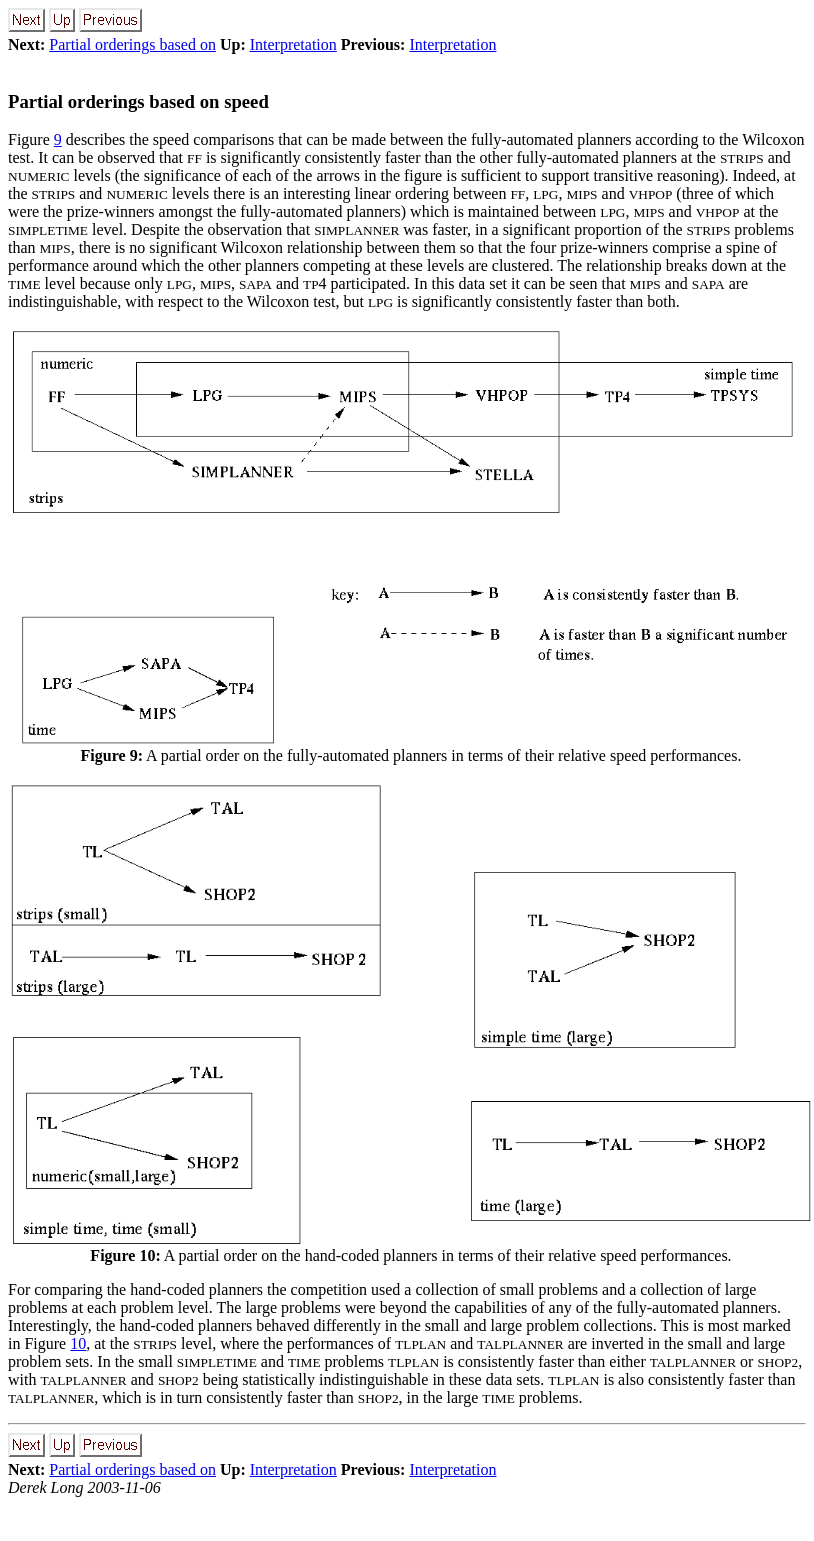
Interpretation (293, 44)
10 (78, 1343)
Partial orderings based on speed (138, 101)
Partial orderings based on (132, 44)
